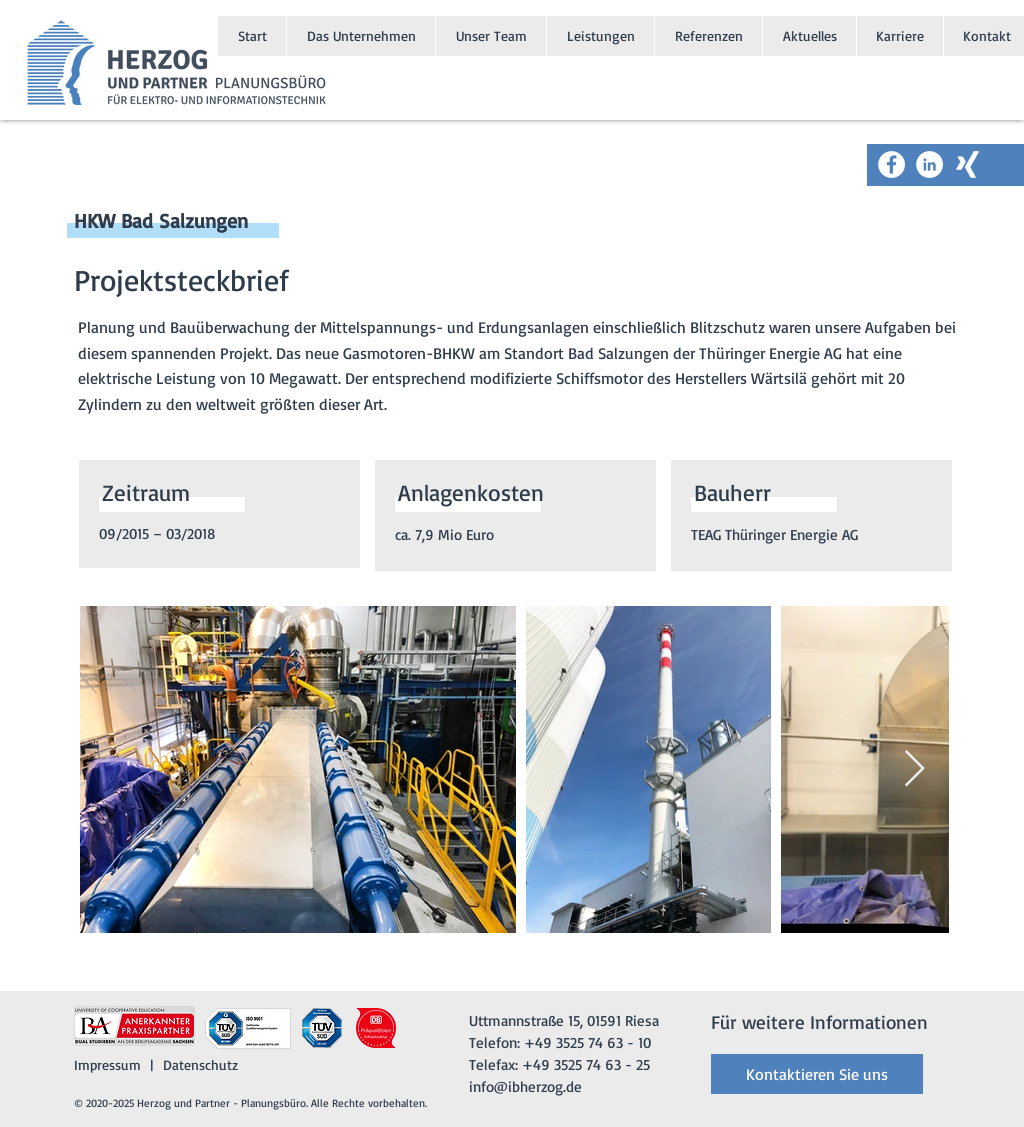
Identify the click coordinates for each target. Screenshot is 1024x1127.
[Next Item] (914, 769)
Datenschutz (200, 1064)
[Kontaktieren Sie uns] (817, 1074)
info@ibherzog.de (525, 1086)
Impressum (107, 1064)
